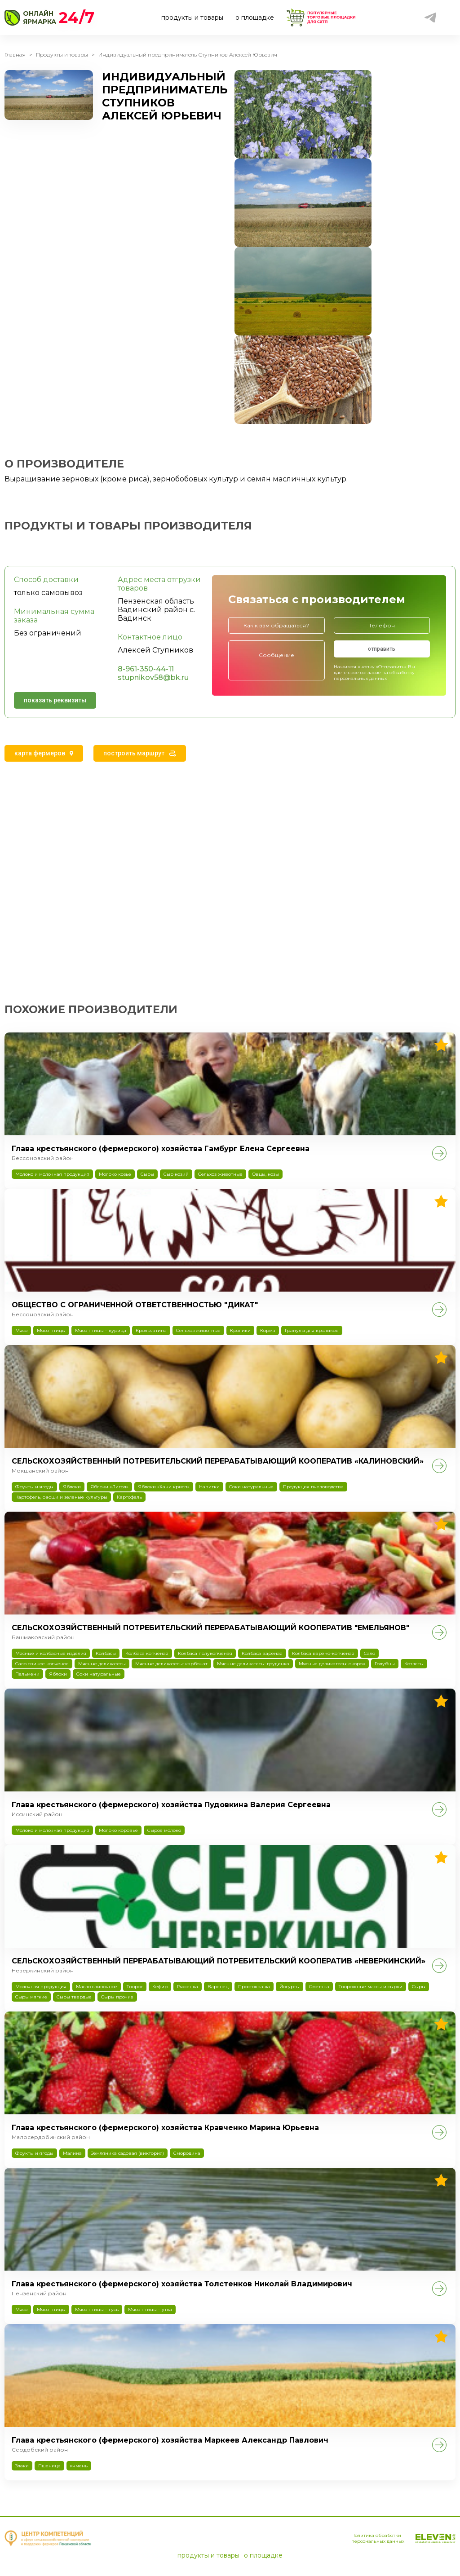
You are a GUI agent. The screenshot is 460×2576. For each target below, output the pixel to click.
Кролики (240, 1330)
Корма (267, 1330)
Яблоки (72, 1487)
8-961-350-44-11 (146, 669)
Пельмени (27, 1674)
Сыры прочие (117, 1997)
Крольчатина (151, 1330)
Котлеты (414, 1664)
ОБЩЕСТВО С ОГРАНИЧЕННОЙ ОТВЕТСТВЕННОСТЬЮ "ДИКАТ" (135, 1305)
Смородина (186, 2153)
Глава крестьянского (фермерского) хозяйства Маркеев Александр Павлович (170, 2440)
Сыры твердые (74, 1997)
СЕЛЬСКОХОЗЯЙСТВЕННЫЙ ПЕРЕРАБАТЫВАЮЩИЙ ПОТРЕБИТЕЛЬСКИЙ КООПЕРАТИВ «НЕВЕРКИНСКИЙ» (218, 1961)
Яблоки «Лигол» (109, 1487)
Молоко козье (115, 1174)
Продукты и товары (62, 54)
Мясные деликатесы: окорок (332, 1664)
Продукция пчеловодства (313, 1487)
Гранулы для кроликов (312, 1330)
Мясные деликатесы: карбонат (171, 1664)
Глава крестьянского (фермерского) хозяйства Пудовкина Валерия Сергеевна (171, 1804)
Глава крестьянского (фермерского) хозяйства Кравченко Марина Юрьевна (165, 2127)
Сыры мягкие (31, 1997)
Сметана (319, 1986)
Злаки (22, 2466)
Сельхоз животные (220, 1174)
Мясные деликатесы (102, 1664)
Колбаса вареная (262, 1653)
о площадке (254, 17)
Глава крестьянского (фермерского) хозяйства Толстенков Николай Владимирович (182, 2284)
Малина (72, 2153)
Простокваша (254, 1986)
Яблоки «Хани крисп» (164, 1487)
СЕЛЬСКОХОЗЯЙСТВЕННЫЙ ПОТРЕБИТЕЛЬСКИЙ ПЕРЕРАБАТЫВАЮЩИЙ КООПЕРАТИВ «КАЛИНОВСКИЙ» (218, 1461)
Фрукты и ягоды (34, 1487)
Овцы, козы (265, 1174)
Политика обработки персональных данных (377, 2538)
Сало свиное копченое (42, 1664)
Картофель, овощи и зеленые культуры (61, 1497)
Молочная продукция (40, 1986)
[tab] (43, 753)
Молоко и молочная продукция (52, 1174)
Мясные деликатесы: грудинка (253, 1664)
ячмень (79, 2466)
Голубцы (385, 1664)
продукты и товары (192, 17)
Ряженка (187, 1986)
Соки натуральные (251, 1487)
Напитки (209, 1487)
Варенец (218, 1986)
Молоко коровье (118, 1830)
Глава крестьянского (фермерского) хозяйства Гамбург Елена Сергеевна (161, 1148)
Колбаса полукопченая (205, 1653)
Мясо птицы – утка (150, 2309)
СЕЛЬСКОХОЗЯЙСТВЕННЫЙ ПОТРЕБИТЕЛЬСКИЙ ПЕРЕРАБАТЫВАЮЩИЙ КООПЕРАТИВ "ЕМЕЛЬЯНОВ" (210, 1627)
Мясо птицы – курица (100, 1330)
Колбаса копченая (146, 1653)
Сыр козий (176, 1174)
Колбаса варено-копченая (323, 1653)
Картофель (129, 1497)
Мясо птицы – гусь (97, 2309)
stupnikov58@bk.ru (153, 677)
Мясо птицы (51, 1330)
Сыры (147, 1174)
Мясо (21, 1330)
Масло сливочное (96, 1986)
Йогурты (289, 1986)
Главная (15, 54)
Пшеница (49, 2466)
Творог (135, 1986)
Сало (369, 1653)
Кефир (160, 1986)
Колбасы (106, 1653)
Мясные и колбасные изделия (50, 1653)
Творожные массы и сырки (370, 1986)
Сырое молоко (164, 1830)
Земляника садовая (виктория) (127, 2153)
